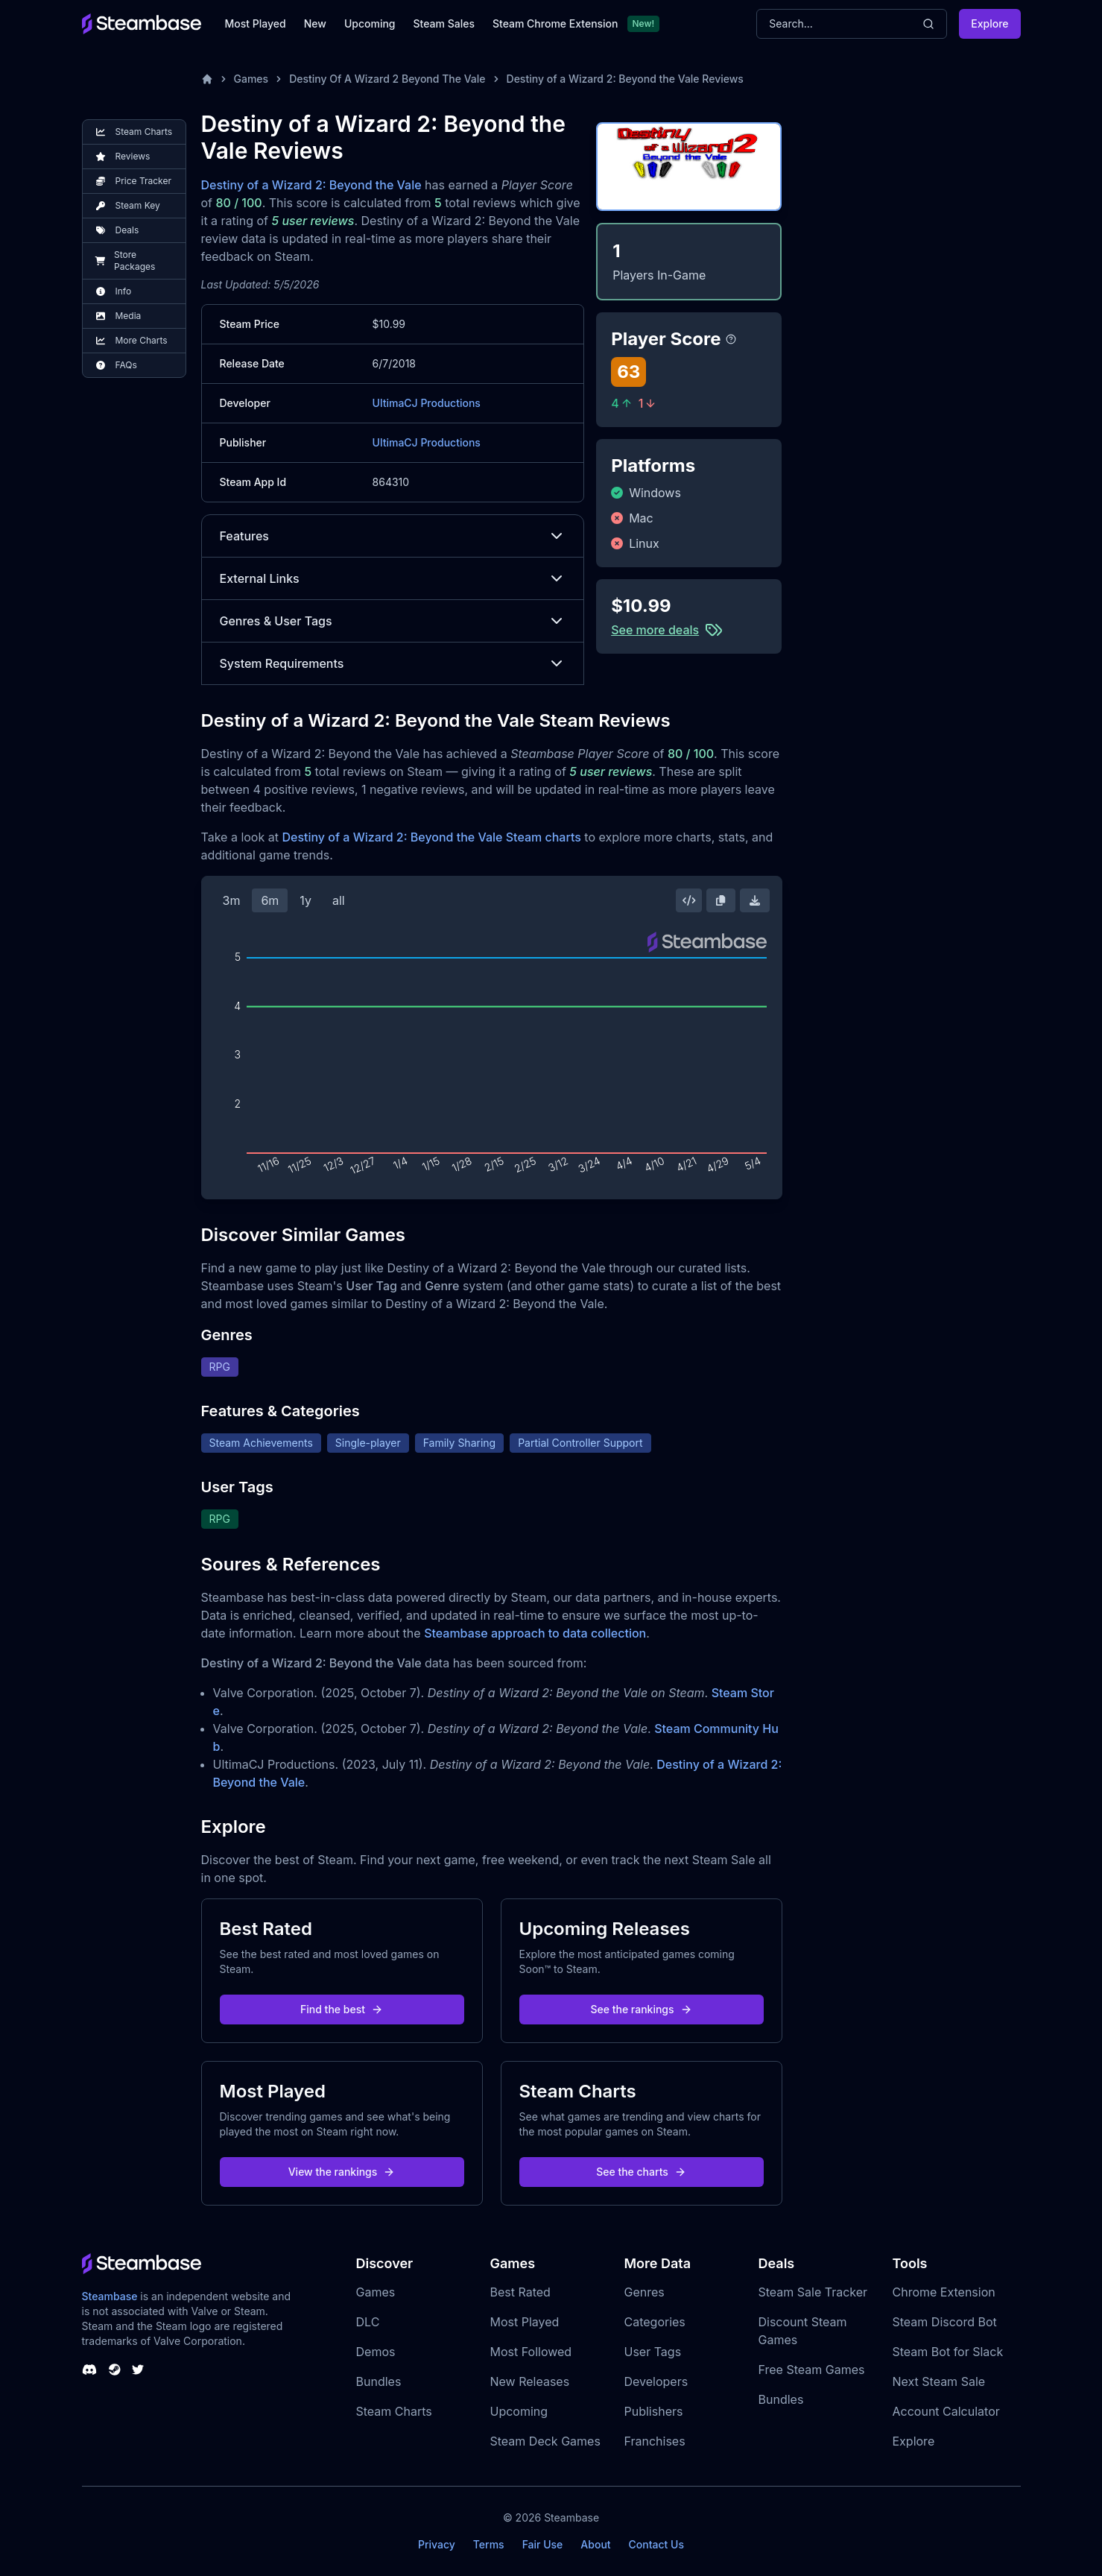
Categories (654, 2321)
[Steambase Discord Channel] (89, 2369)
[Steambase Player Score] (731, 339)
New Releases (530, 2381)
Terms (488, 2544)
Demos (376, 2351)
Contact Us (656, 2544)
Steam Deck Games (545, 2441)
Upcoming (370, 23)
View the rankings (342, 2171)
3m (232, 900)
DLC (368, 2321)
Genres (644, 2292)
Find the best (341, 2009)
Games (251, 78)
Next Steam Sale (939, 2381)
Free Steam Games (812, 2369)
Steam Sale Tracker (813, 2292)
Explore (989, 23)
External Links (393, 578)
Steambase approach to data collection (535, 1633)
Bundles (379, 2381)
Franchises (654, 2441)
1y (305, 900)
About (595, 2544)
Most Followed (531, 2351)
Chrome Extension (944, 2292)
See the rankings (640, 2009)
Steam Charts (394, 2411)
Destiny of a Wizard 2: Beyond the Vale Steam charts (431, 837)
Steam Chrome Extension (555, 23)
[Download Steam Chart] (755, 900)
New (315, 23)
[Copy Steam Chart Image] (720, 900)
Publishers (653, 2411)
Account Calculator (946, 2411)
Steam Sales (444, 23)
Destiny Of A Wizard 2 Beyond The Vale (387, 78)
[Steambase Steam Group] (115, 2369)
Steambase (110, 2296)
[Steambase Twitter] (138, 2369)
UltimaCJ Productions (427, 403)
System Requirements (393, 663)
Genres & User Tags (393, 621)
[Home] (207, 79)
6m (270, 900)
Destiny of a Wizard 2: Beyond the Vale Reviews (625, 78)
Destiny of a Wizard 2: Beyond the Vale (311, 184)
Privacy (436, 2544)
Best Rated (520, 2292)
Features (393, 536)
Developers (656, 2381)
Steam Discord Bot (945, 2321)
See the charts (641, 2171)
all (338, 900)
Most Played (255, 23)
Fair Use (542, 2544)
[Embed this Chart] (689, 900)
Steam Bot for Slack (948, 2351)
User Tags (653, 2351)
